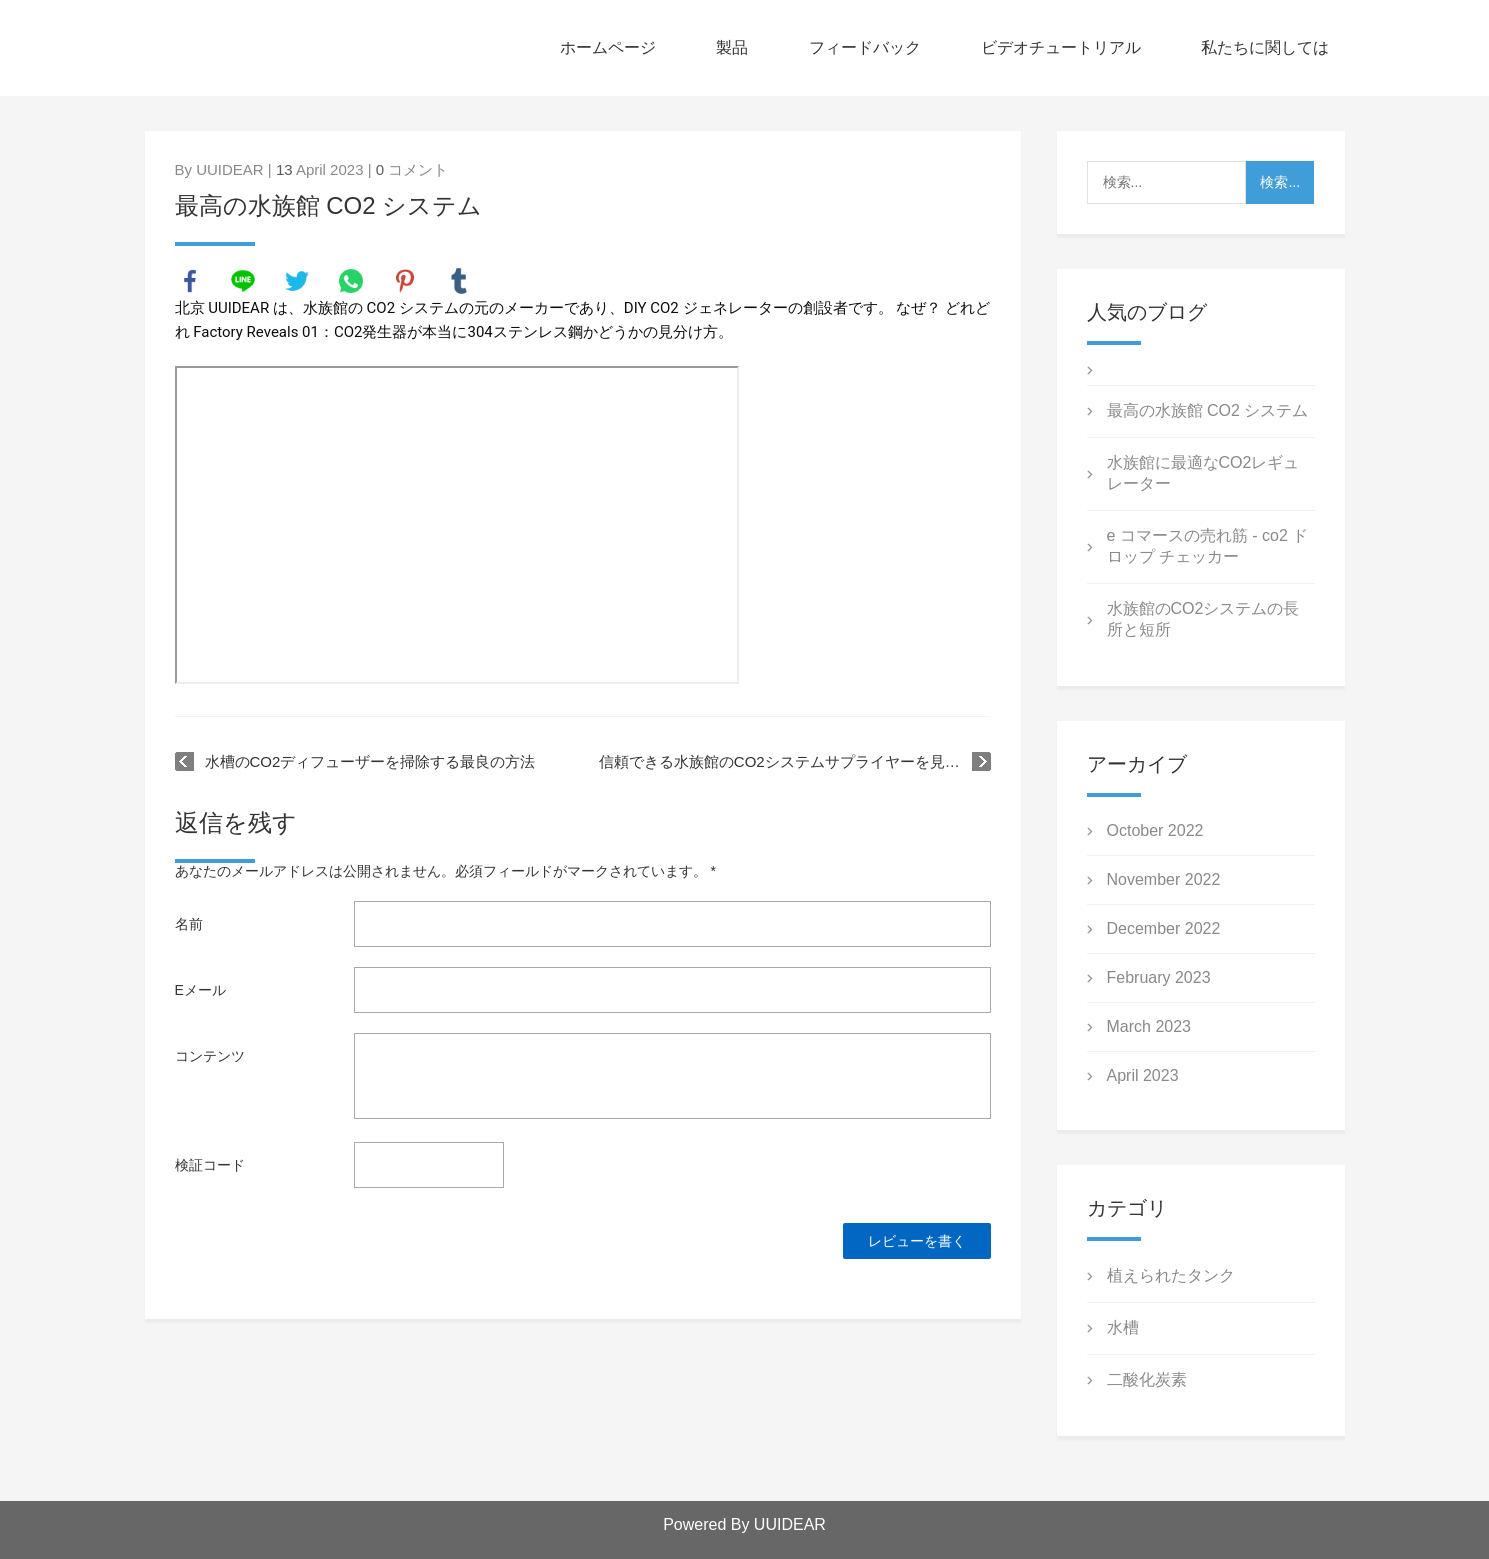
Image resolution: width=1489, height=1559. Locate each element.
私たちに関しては (1265, 47)
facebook (190, 281)
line (243, 281)
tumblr (459, 281)
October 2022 (1155, 830)
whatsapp (351, 281)
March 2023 (1149, 1026)
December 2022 (1164, 928)
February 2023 (1159, 977)
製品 (732, 47)
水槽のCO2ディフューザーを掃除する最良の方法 (370, 761)
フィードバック (865, 47)
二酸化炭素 (1147, 1379)
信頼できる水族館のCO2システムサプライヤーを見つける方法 (795, 761)
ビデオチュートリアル (1061, 47)
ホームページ (608, 47)
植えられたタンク (1171, 1275)
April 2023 (1143, 1075)
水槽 (1123, 1327)
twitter (297, 281)
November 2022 (1164, 879)
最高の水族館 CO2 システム (1208, 410)
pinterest (405, 281)
